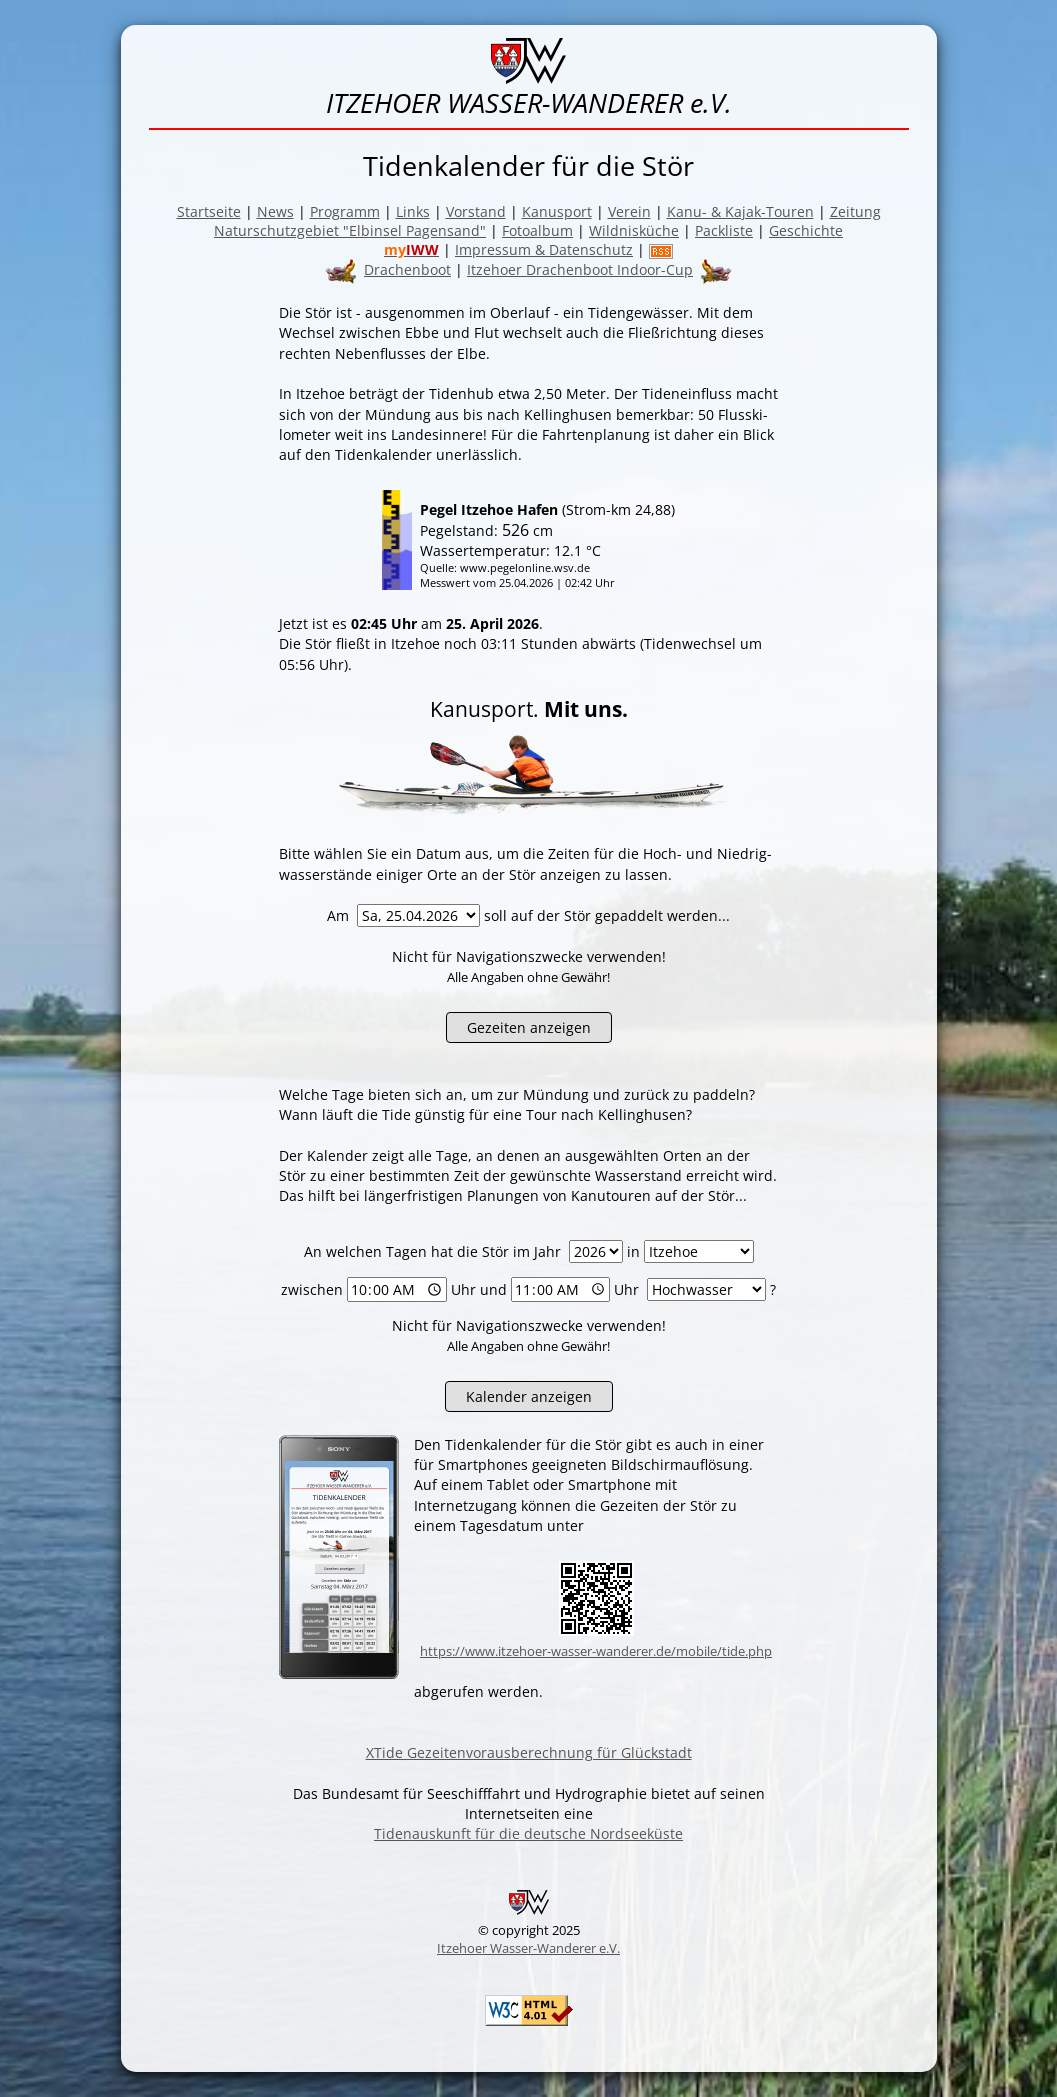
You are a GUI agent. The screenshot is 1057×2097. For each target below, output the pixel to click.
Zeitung (855, 211)
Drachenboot (407, 269)
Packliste (724, 230)
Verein (629, 211)
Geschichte (806, 230)
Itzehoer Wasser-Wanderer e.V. (528, 1948)
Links (413, 211)
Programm (345, 211)
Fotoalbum (537, 230)
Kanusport (557, 211)
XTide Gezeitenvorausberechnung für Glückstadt (529, 1752)
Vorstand (476, 211)
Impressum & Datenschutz (544, 249)
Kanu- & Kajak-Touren (740, 211)
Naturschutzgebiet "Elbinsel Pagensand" (350, 230)
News (275, 211)
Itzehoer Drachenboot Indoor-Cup (580, 269)
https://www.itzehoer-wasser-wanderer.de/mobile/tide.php (596, 1651)
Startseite (209, 211)
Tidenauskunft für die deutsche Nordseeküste (528, 1833)
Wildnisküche (634, 230)
